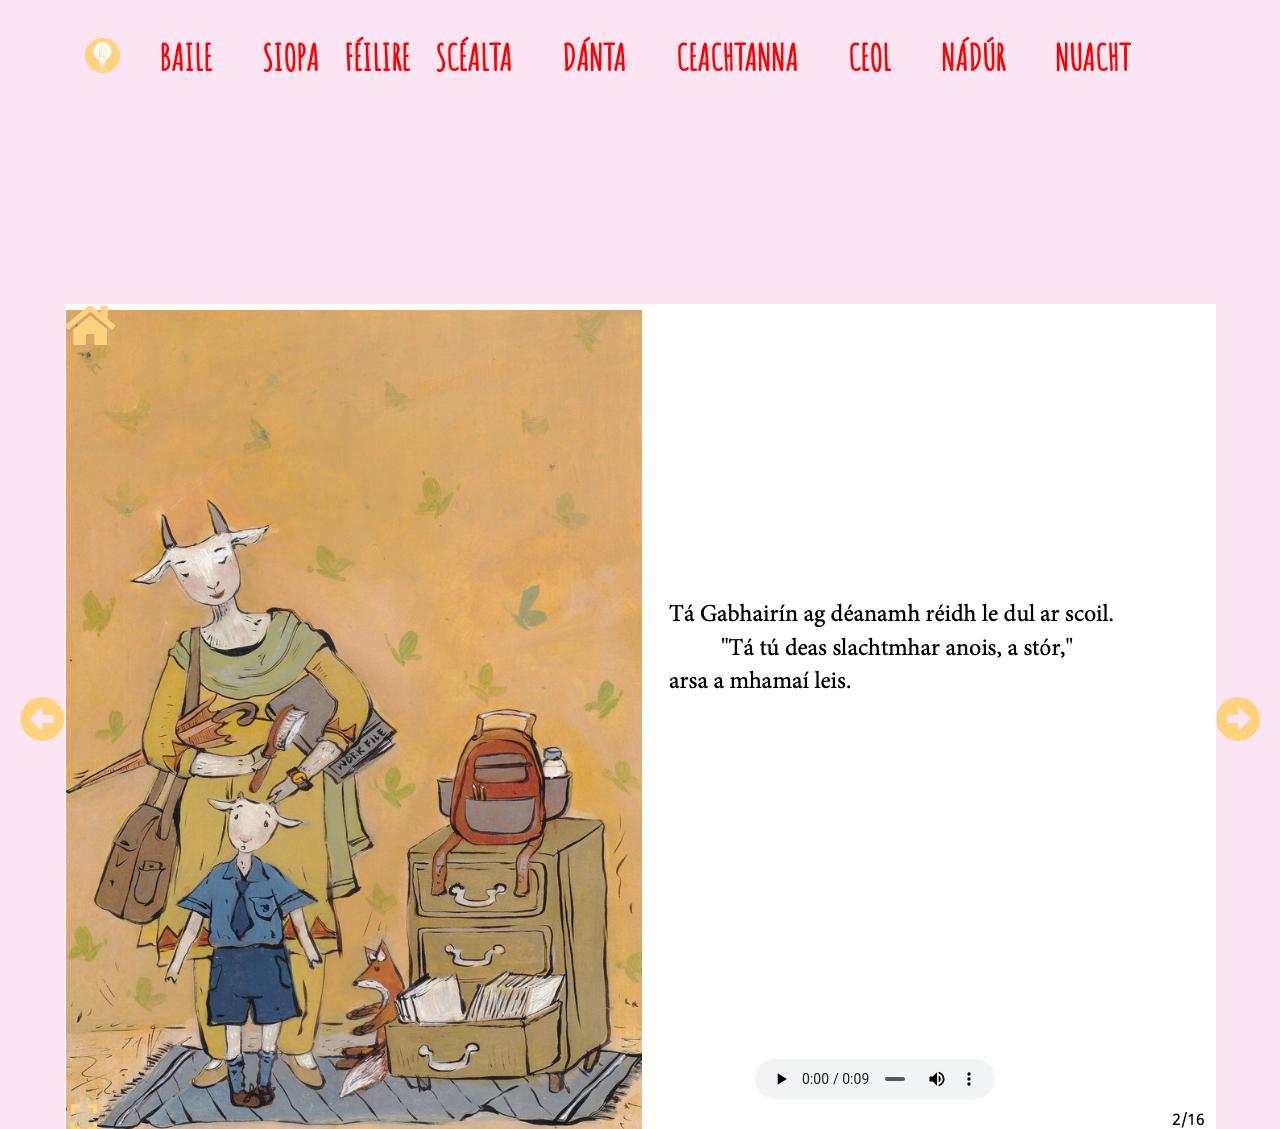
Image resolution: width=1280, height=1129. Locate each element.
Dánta (594, 57)
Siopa (290, 57)
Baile (185, 57)
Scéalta (473, 57)
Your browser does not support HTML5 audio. (875, 1079)
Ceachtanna (737, 57)
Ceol (869, 57)
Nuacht (1092, 57)
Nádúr (973, 57)
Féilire (377, 57)
